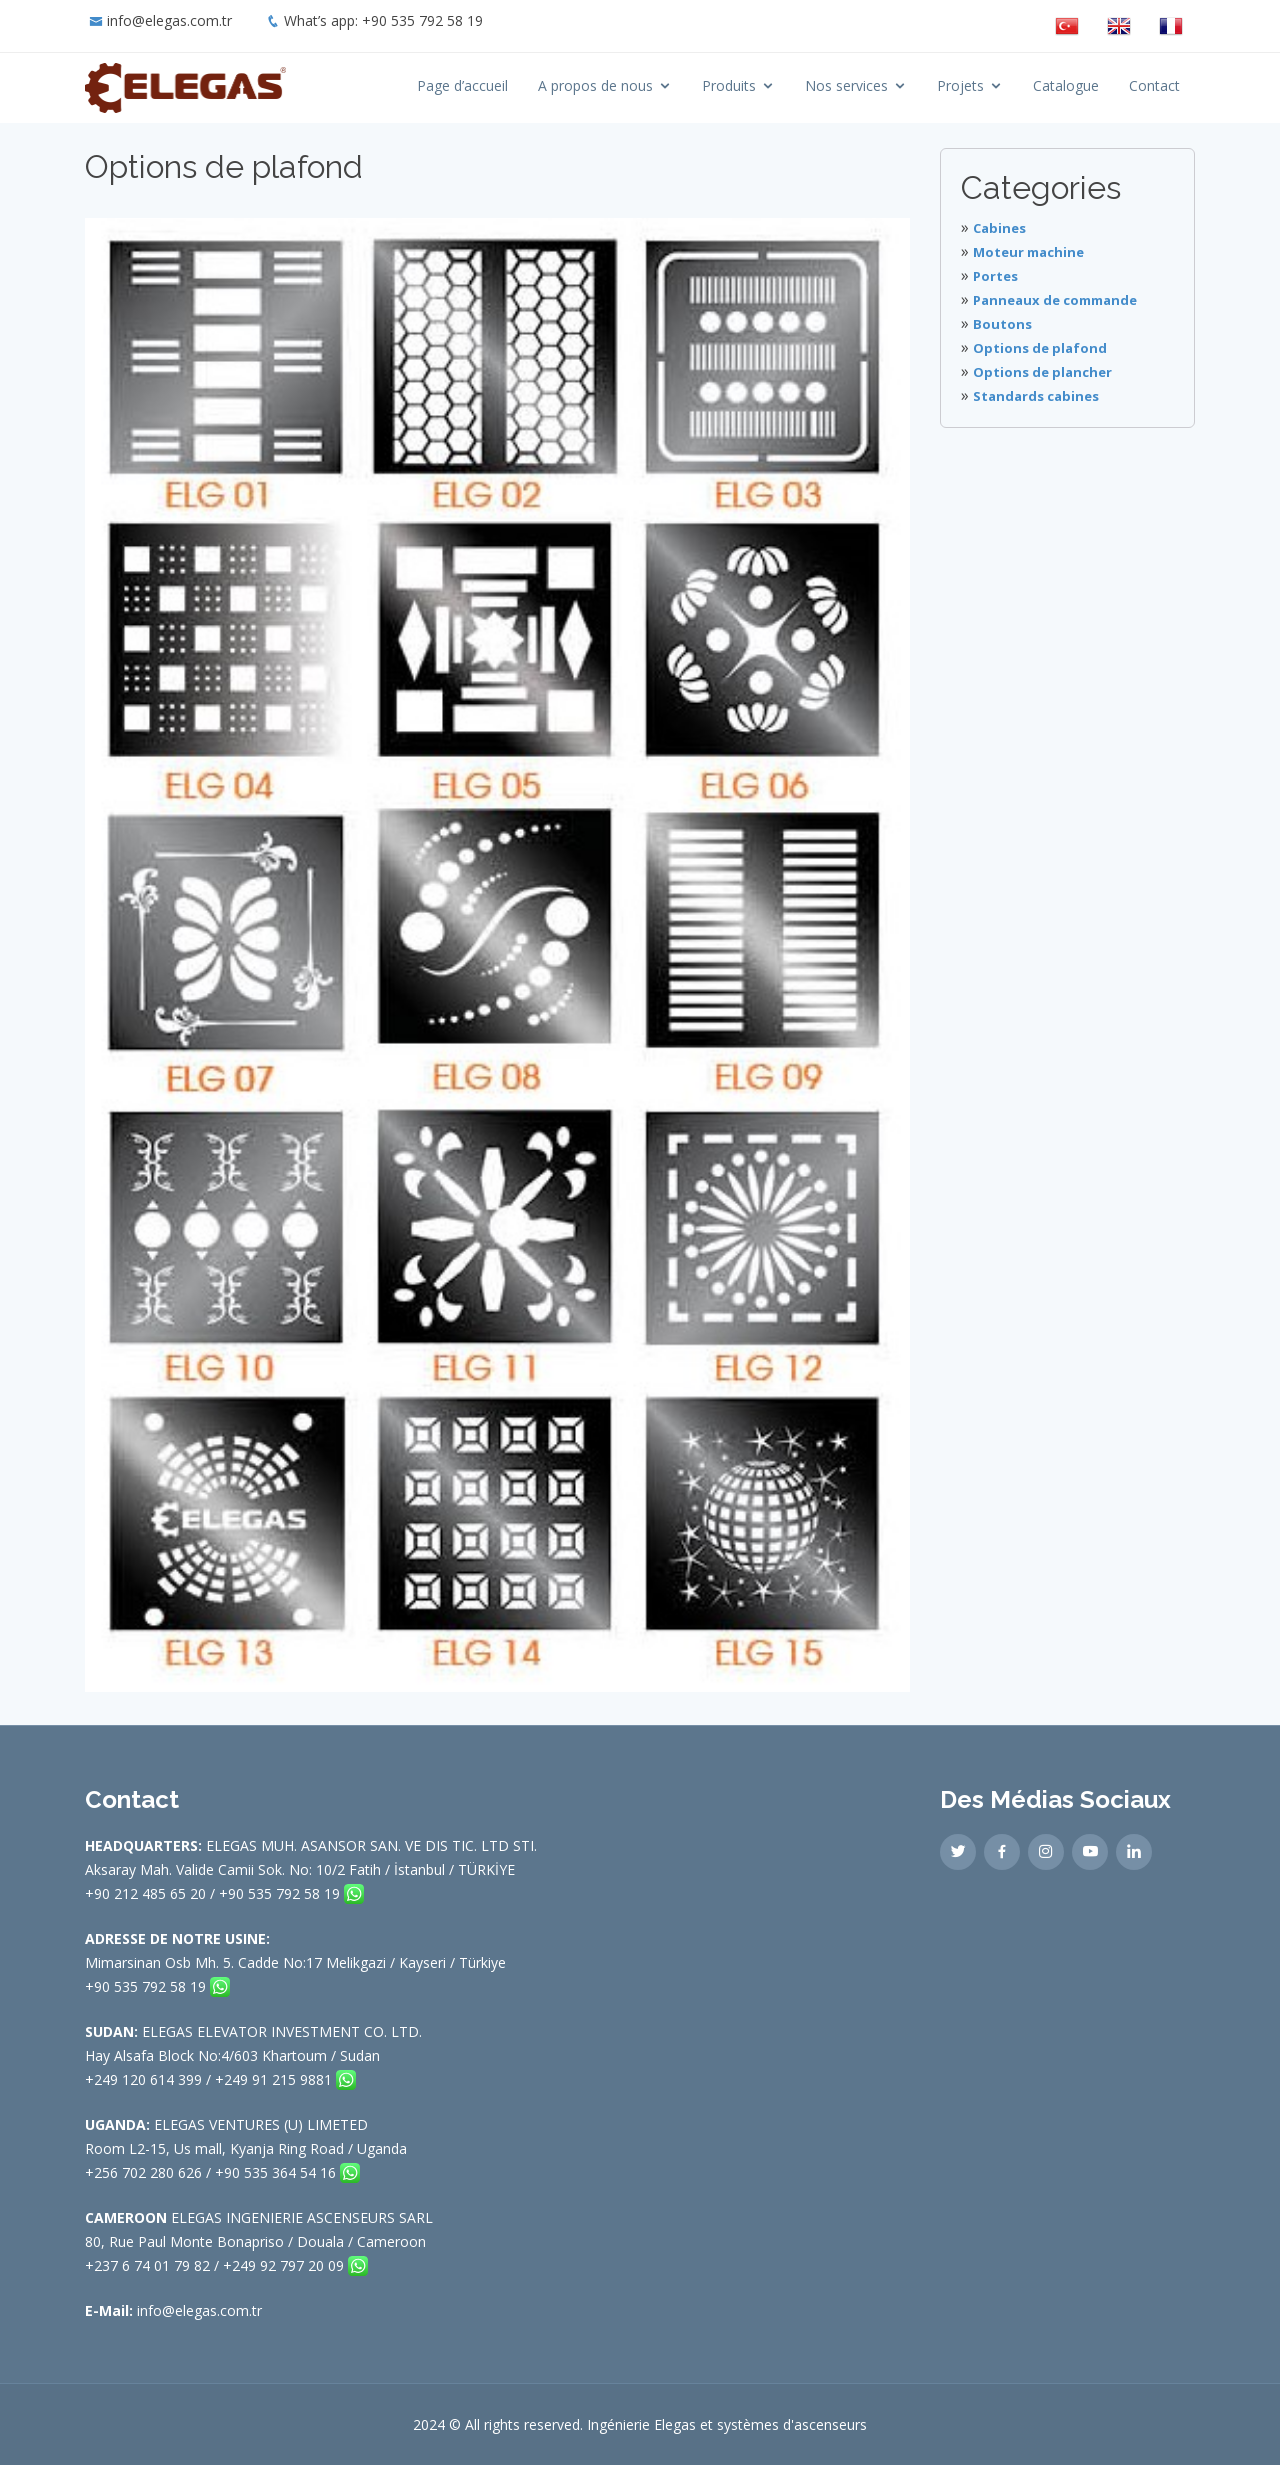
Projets (960, 85)
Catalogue (1066, 85)
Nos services (846, 85)
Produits (729, 85)
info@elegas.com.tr (169, 20)
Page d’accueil (462, 85)
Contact (1154, 85)
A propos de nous (595, 85)
